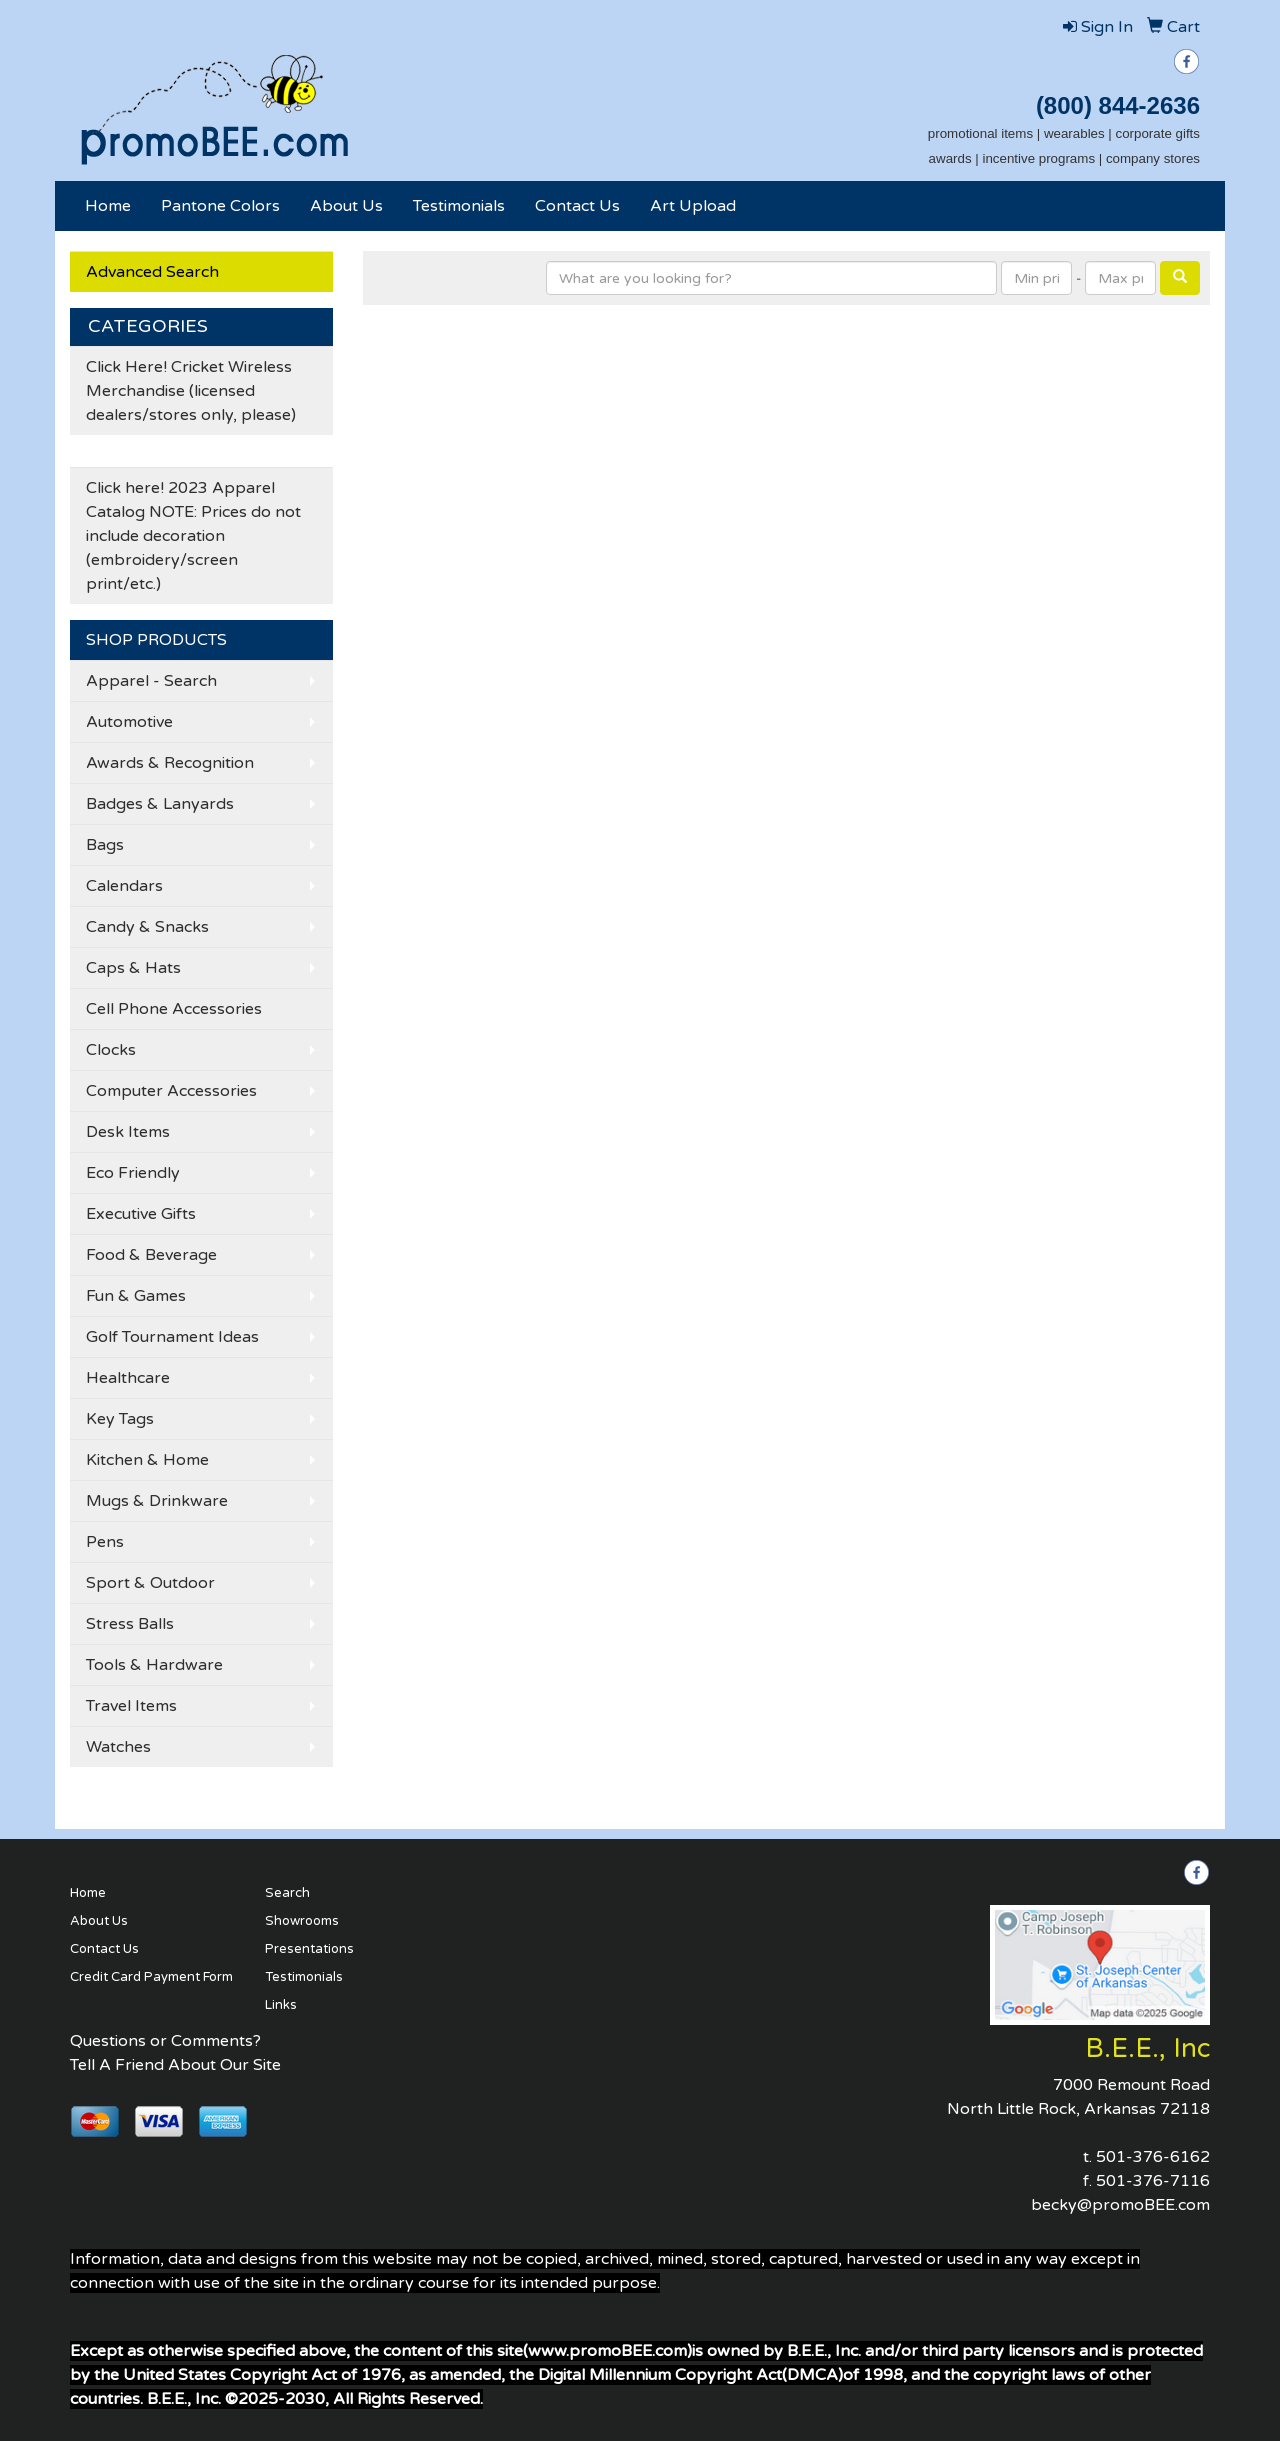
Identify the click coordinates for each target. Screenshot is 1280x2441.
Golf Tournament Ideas (172, 1337)
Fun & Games (136, 1296)
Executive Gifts (141, 1214)
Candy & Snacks (147, 927)
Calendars (124, 886)
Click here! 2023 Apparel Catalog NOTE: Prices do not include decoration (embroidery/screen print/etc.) (193, 536)
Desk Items (128, 1132)
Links (281, 2005)
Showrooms (302, 1921)
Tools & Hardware (154, 1665)
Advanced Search (152, 272)
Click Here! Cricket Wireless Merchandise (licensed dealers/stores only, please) (191, 391)
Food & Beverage (151, 1255)
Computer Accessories (171, 1091)
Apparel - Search (151, 681)
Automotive (129, 722)
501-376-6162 (1153, 2157)
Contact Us (577, 206)
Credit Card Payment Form (151, 1977)
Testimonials (459, 206)
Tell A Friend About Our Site (175, 2065)
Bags (105, 845)
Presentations (309, 1949)
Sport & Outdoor (150, 1583)
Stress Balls (130, 1624)
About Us (346, 206)
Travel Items (131, 1706)
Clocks (111, 1050)
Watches (118, 1747)
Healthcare (128, 1378)
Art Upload (693, 206)
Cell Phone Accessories (174, 1009)
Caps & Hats (133, 968)
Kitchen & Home (147, 1460)
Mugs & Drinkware (157, 1501)
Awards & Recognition (170, 763)
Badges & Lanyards (160, 804)
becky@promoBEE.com (1120, 2205)
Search (287, 1893)
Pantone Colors (220, 206)
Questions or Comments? (165, 2041)
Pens (105, 1542)
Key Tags (120, 1419)
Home (108, 206)
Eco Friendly (133, 1173)
